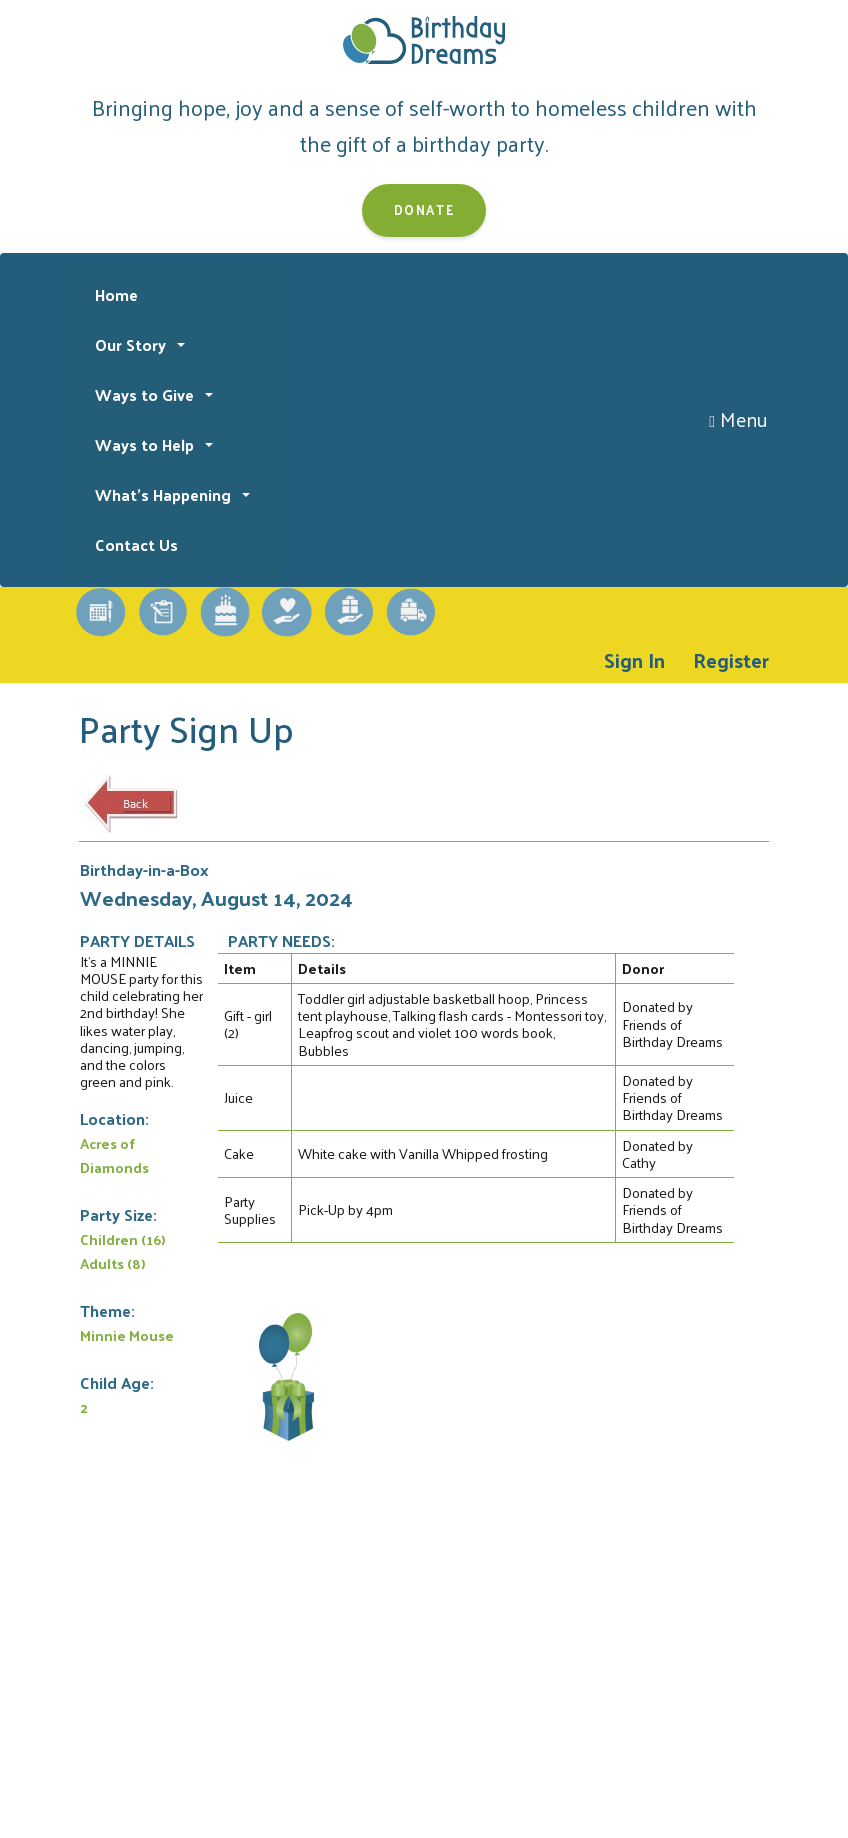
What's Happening (165, 494)
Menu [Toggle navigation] (738, 419)
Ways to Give (146, 394)
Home (116, 294)
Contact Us (136, 544)
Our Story (132, 344)
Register (731, 660)
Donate (424, 209)
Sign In (634, 660)
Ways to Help (146, 444)
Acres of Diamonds (114, 1155)
